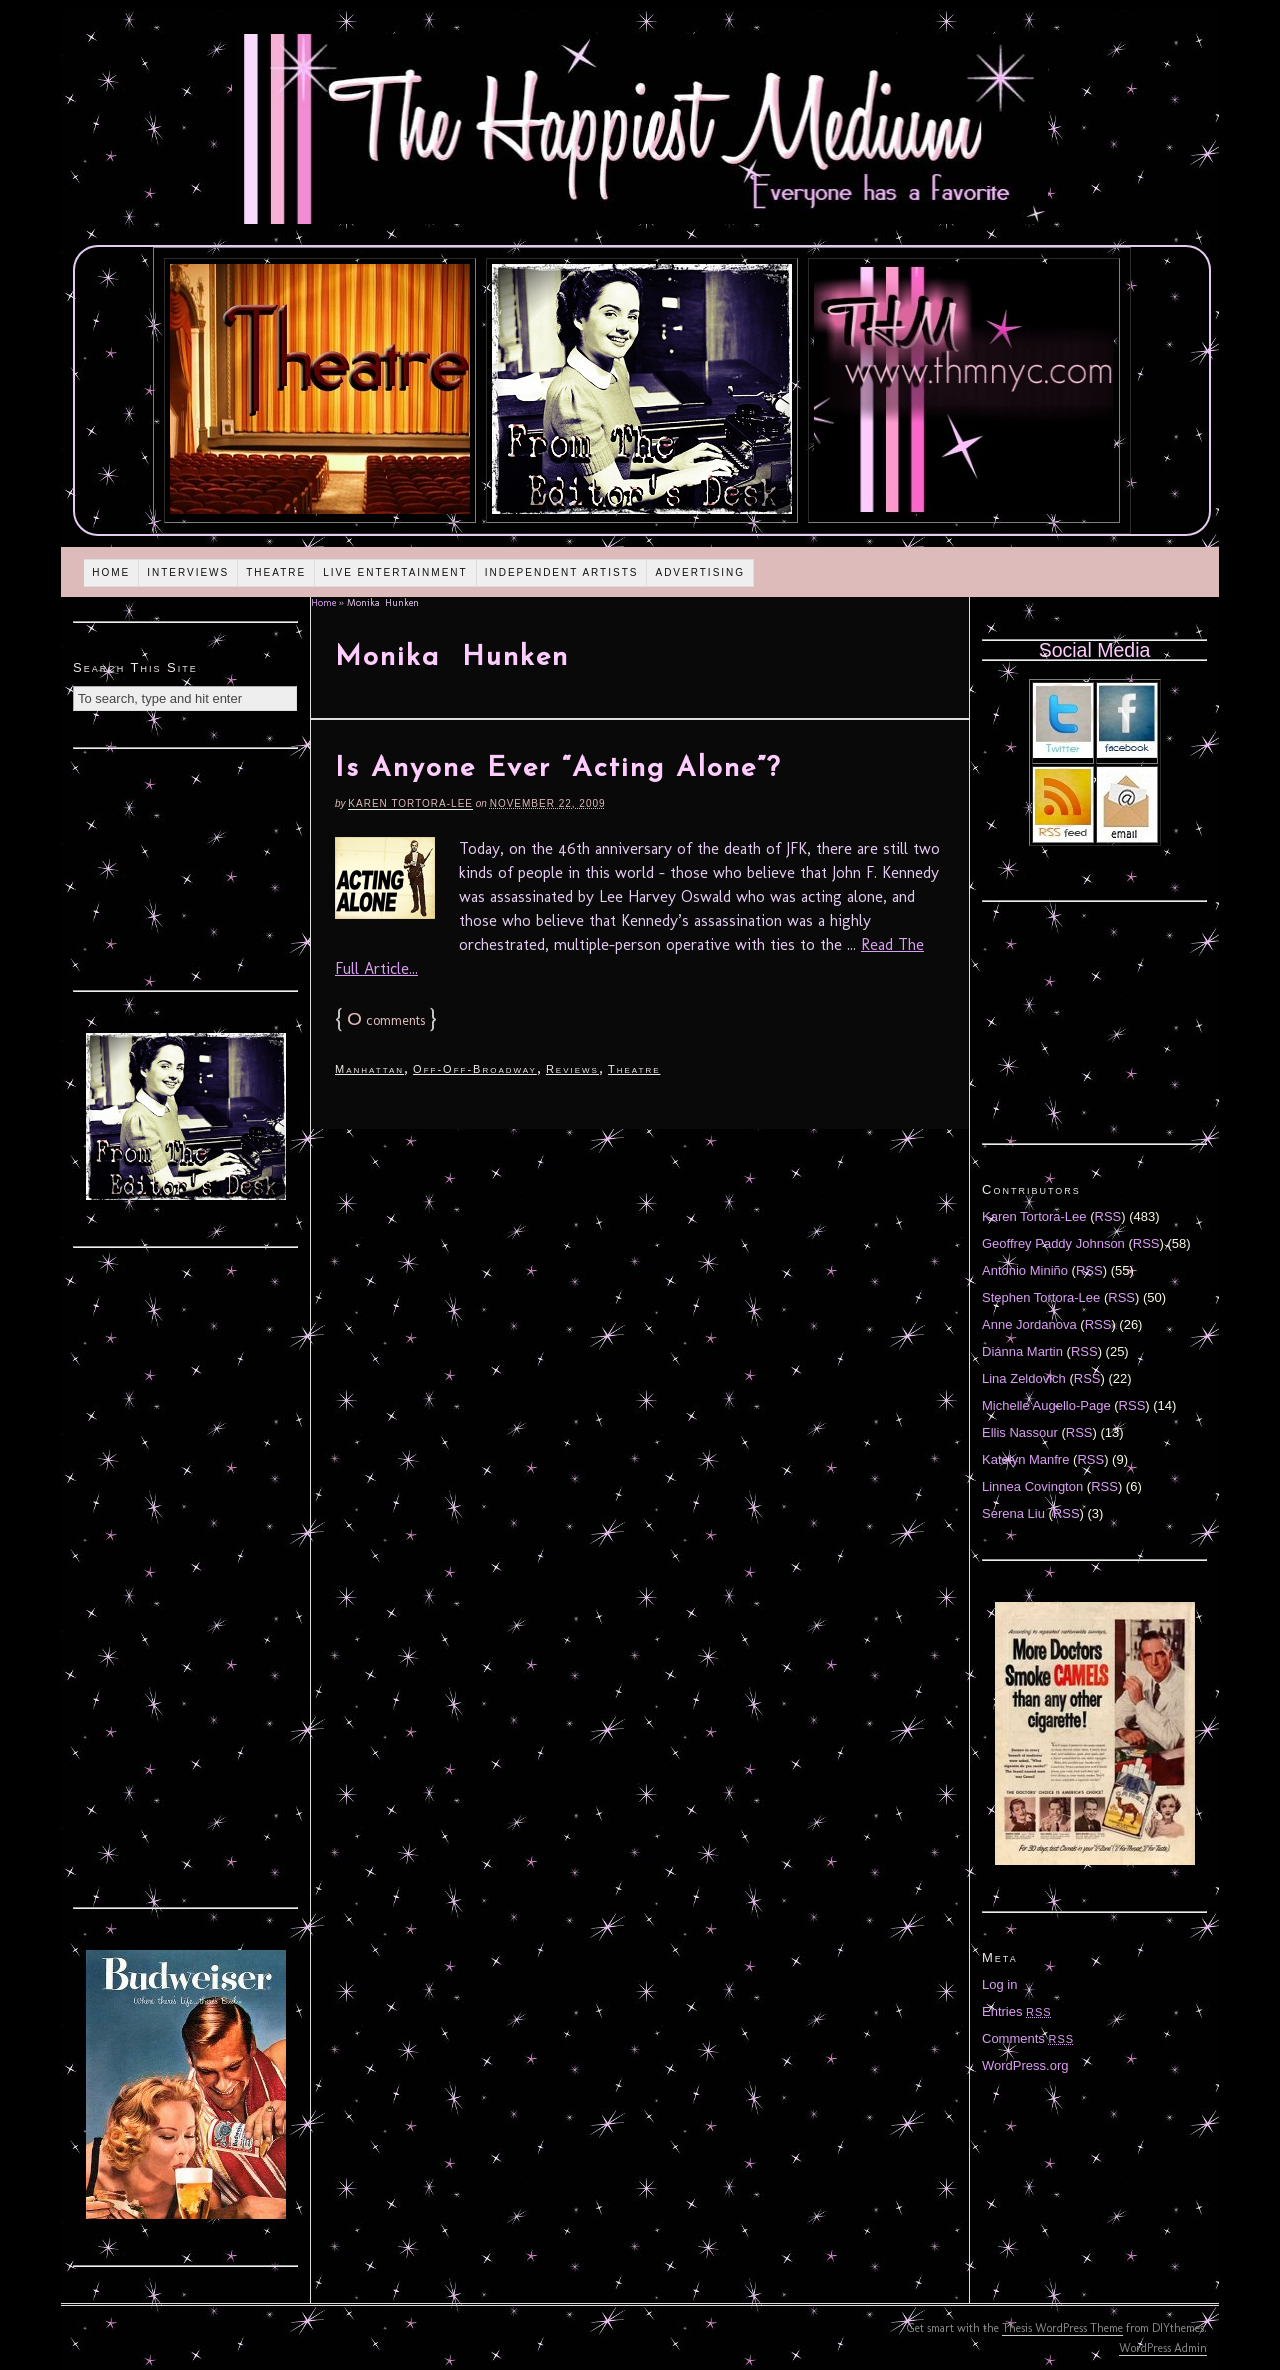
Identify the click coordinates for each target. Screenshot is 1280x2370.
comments (386, 1020)
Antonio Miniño (1025, 1270)
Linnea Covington (1032, 1486)
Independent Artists (562, 572)
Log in (999, 1984)
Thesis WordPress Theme (1062, 2328)
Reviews (572, 1069)
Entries (1017, 2011)
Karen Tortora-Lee (410, 803)
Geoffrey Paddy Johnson (1053, 1243)
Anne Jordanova (1029, 1324)
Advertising (700, 572)
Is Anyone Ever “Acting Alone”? (558, 769)
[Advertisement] (186, 867)
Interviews (188, 572)
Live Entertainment (395, 572)
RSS (1108, 1216)
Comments (1028, 2038)
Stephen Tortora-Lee (1041, 1297)
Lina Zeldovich (1024, 1378)
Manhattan (369, 1069)
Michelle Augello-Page (1046, 1405)
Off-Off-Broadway (475, 1069)
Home (111, 572)
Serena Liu (1013, 1513)
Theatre (276, 572)
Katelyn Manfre (1025, 1459)
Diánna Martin (1022, 1351)
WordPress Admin (1163, 2348)
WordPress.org (1025, 2065)
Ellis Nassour (1020, 1432)
